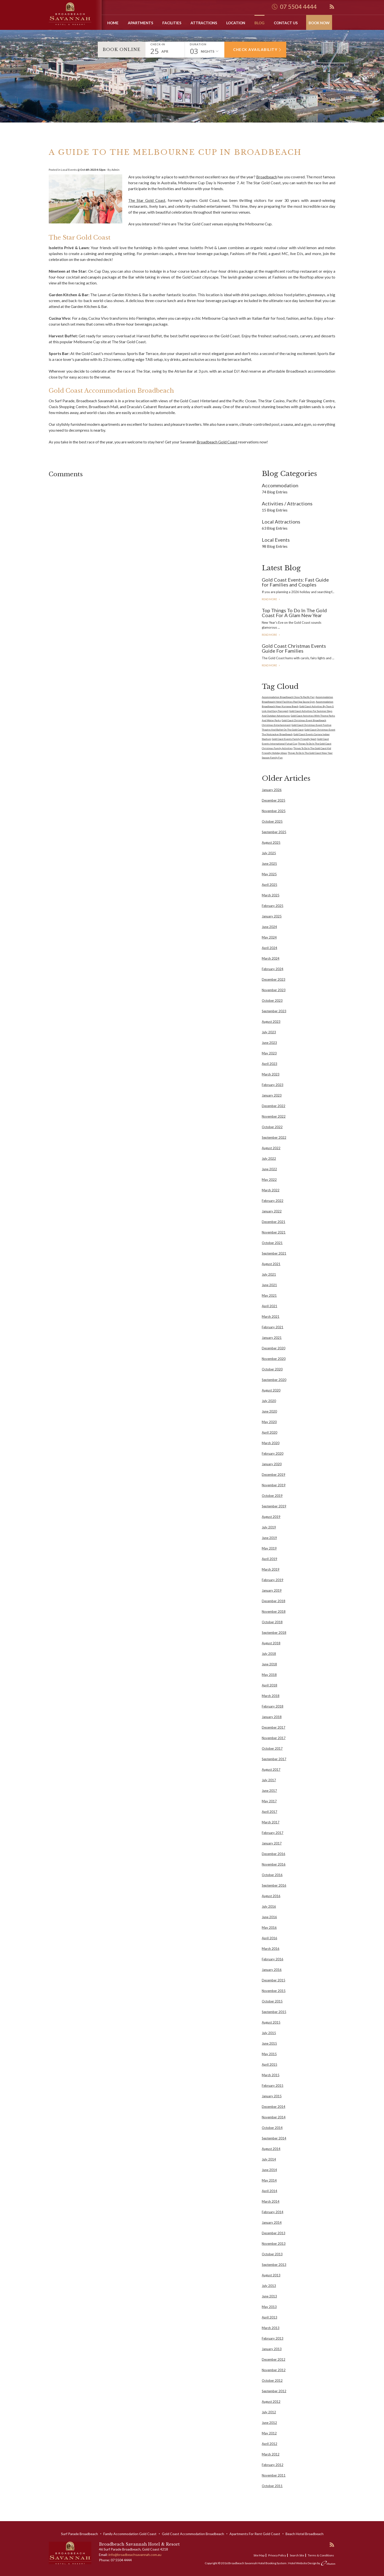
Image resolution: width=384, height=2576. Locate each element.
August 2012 (271, 2402)
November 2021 (274, 1232)
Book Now (319, 23)
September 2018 (274, 1633)
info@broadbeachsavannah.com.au (134, 2554)
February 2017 (272, 1833)
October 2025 (272, 821)
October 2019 (272, 1496)
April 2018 (269, 1685)
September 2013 (274, 2265)
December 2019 (273, 1475)
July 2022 (269, 1158)
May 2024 (269, 937)
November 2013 (274, 2244)
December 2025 (273, 800)
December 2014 (273, 2107)
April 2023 (269, 1064)
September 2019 (274, 1506)
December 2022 (273, 1106)
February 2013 (272, 2338)
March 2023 (270, 1074)
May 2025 (269, 874)
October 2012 (272, 2380)
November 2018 (274, 1611)
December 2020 (273, 1348)
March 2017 (270, 1822)
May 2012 (269, 2433)
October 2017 (272, 1748)
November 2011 (274, 2475)
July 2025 (269, 853)
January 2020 (272, 1464)
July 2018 (269, 1654)
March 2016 (270, 1949)
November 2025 (274, 811)
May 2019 (269, 1548)
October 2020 (272, 1369)
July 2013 (269, 2286)
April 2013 (269, 2317)
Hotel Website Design (302, 2563)
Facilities (171, 23)
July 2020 (269, 1401)
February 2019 (272, 1580)
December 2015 (273, 1980)
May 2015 (269, 2054)
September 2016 (274, 1885)
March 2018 (270, 1696)
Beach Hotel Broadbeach (305, 2534)
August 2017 (271, 1769)
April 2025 (269, 885)
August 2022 (271, 1148)
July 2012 (269, 2412)
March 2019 (270, 1569)
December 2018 (273, 1601)
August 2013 (271, 2275)
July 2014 (269, 2159)
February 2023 (272, 1085)
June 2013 (269, 2296)
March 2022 (270, 1190)
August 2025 (271, 842)
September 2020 (274, 1380)
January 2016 (272, 1970)
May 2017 (269, 1801)
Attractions (204, 23)
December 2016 (273, 1854)
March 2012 (270, 2454)
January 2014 (272, 2222)
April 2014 (269, 2191)
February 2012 (272, 2465)
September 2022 (274, 1137)
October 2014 (272, 2128)
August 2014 (271, 2149)
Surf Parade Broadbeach (79, 2534)
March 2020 (270, 1443)
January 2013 (272, 2349)
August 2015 (271, 2022)
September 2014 (274, 2138)
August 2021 (271, 1264)
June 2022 (269, 1169)
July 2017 (269, 1780)
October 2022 (272, 1127)
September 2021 (274, 1253)
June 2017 (269, 1791)
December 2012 (273, 2359)
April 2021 (269, 1306)
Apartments (140, 23)
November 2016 (274, 1864)
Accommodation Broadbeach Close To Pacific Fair (288, 697)
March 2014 (270, 2201)
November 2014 (274, 2117)
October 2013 (272, 2254)
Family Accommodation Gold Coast (129, 2534)
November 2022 (274, 1116)
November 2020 (274, 1359)
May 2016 (269, 1927)
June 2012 (269, 2423)
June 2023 (269, 1043)
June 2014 (269, 2170)
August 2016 (271, 1896)
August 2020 (271, 1390)
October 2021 (272, 1243)
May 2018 (269, 1675)
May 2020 (269, 1422)
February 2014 (272, 2212)
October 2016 (272, 1875)
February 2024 (272, 969)
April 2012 (269, 2444)
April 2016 (269, 1938)
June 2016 (269, 1917)
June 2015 (269, 2043)
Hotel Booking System (272, 2563)
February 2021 (272, 1327)
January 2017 (272, 1843)
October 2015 (272, 2001)
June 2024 (269, 927)
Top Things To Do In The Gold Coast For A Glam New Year (294, 612)
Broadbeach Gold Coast (217, 442)
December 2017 (273, 1727)
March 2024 (270, 958)
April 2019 (269, 1559)
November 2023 (274, 990)
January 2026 (272, 790)
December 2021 (273, 1222)
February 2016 (272, 1959)
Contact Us (286, 23)
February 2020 (272, 1453)
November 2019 (274, 1485)
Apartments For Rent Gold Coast (254, 2534)
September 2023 (274, 1011)
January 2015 (272, 2096)
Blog (259, 23)
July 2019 (269, 1527)
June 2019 (269, 1538)
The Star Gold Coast (146, 200)
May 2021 (269, 1295)
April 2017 (269, 1812)
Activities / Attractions (287, 503)
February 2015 (272, 2086)
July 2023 (269, 1032)
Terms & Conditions (321, 2555)
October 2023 (272, 1000)
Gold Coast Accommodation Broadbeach (193, 2534)
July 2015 (269, 2033)
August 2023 (271, 1022)
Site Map (258, 2555)
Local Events (69, 169)
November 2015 (274, 1991)
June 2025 (269, 864)
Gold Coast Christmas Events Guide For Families (294, 648)
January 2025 (272, 916)
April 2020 (269, 1432)
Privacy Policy (277, 2555)
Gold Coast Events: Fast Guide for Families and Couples (295, 582)
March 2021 (270, 1317)
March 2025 (270, 895)
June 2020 (269, 1411)
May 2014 (269, 2180)
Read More (269, 599)
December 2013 (273, 2233)
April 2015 (269, 2064)
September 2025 (274, 832)
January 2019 (272, 1590)
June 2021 (269, 1285)
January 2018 (272, 1717)
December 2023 (273, 979)
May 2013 (269, 2307)
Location (235, 23)
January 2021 (272, 1338)
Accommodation (280, 485)
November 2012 (274, 2370)
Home (113, 23)
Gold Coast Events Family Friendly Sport (294, 738)
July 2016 (269, 1906)
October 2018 (272, 1622)
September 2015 (274, 2012)
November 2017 (274, 1738)
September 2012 (274, 2391)
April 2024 (269, 948)
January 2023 (272, 1095)
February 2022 (272, 1201)
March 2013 (270, 2328)
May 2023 (269, 1053)
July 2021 (269, 1274)
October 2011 (272, 2486)
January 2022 (272, 1211)
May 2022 (269, 1180)
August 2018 (271, 1643)
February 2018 (272, 1706)
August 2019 (271, 1517)
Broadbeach (266, 176)
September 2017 (274, 1759)
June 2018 (269, 1664)
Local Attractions (281, 522)
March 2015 (270, 2075)
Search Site (297, 2555)
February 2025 (272, 906)
